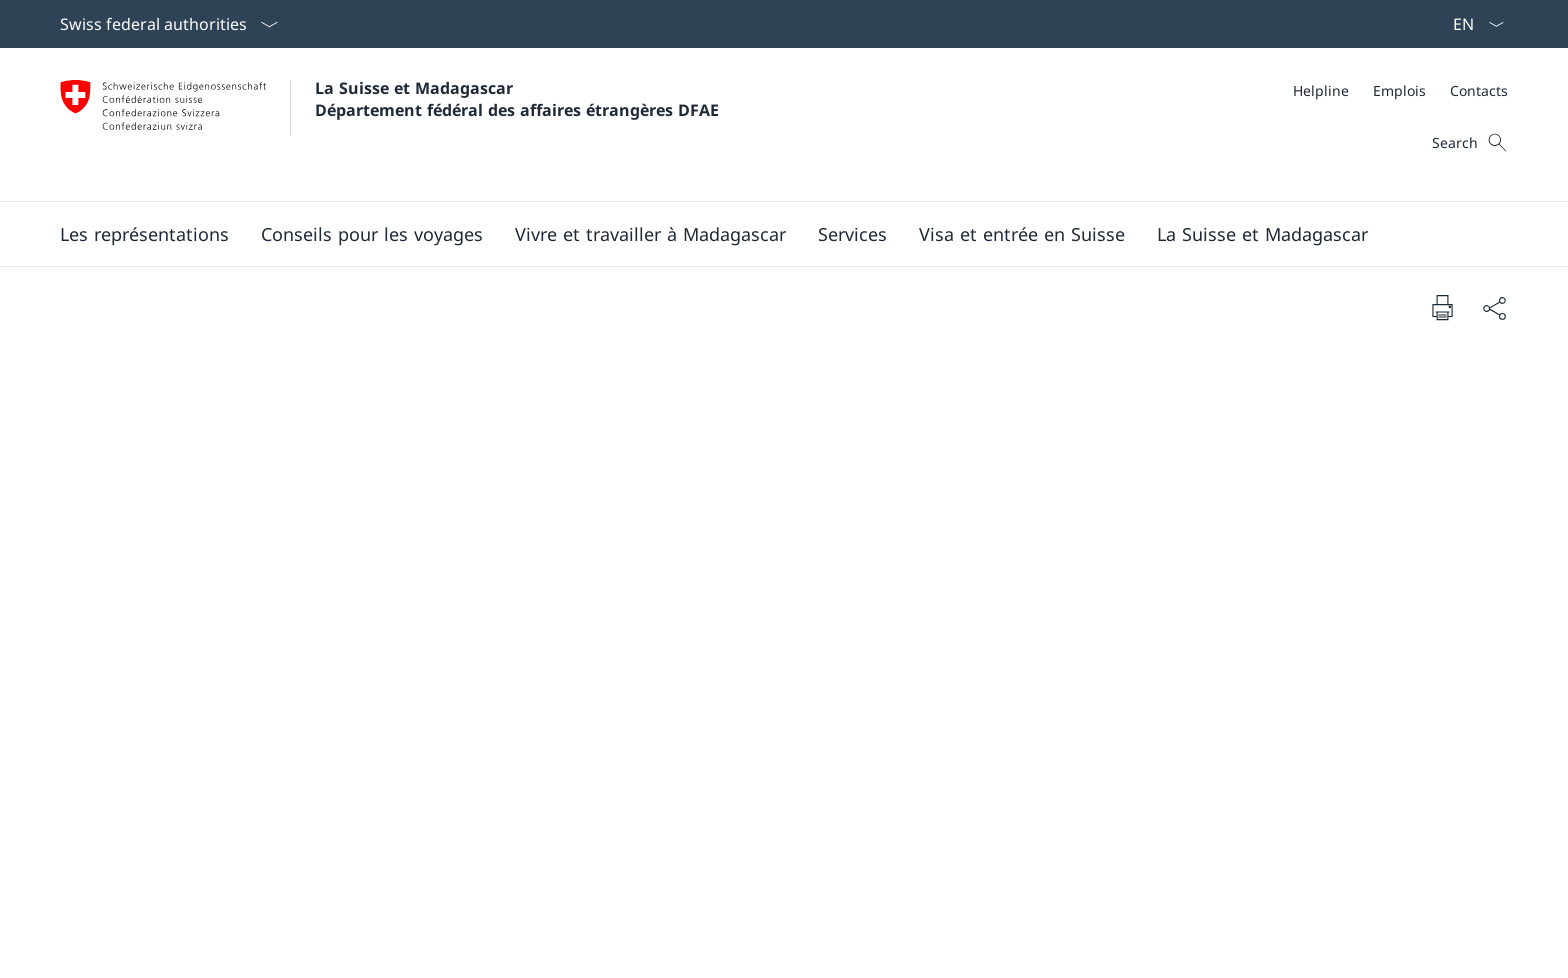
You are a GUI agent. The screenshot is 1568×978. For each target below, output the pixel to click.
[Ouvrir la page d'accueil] (389, 124)
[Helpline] (1321, 90)
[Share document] (1494, 307)
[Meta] (1400, 90)
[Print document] (1442, 307)
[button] (144, 234)
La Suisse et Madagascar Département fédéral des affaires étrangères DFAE (517, 99)
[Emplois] (1399, 90)
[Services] (852, 234)
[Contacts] (1479, 90)
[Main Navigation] (768, 234)
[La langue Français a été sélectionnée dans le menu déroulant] (1472, 24)
